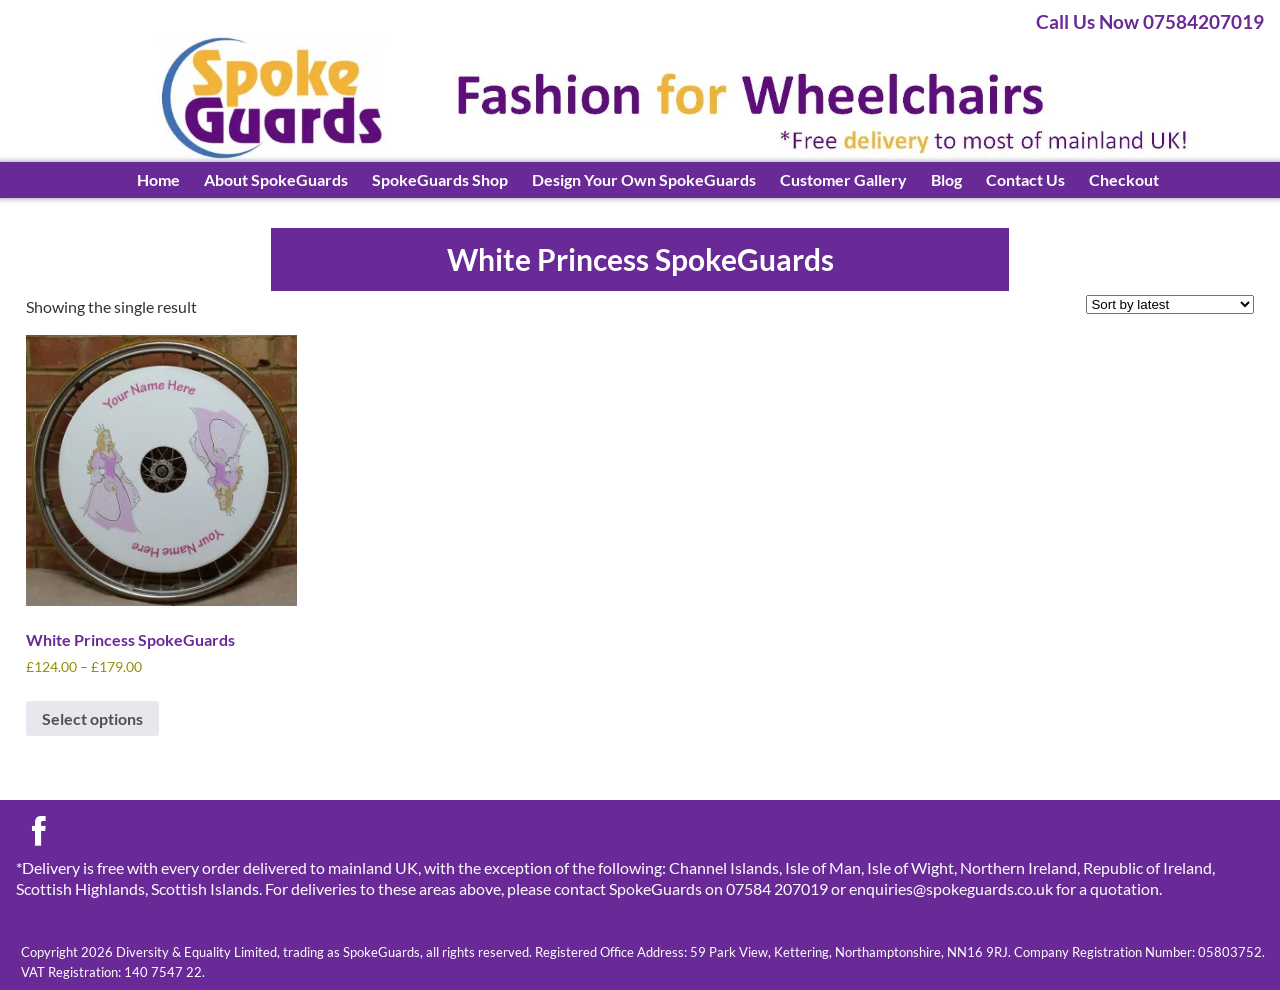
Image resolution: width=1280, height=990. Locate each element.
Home (158, 179)
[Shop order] (1170, 304)
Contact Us (1025, 179)
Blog (946, 179)
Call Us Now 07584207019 (1150, 21)
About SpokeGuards (276, 179)
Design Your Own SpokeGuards (644, 179)
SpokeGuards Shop (440, 179)
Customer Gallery (843, 179)
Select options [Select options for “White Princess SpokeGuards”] (92, 718)
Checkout (1124, 179)
